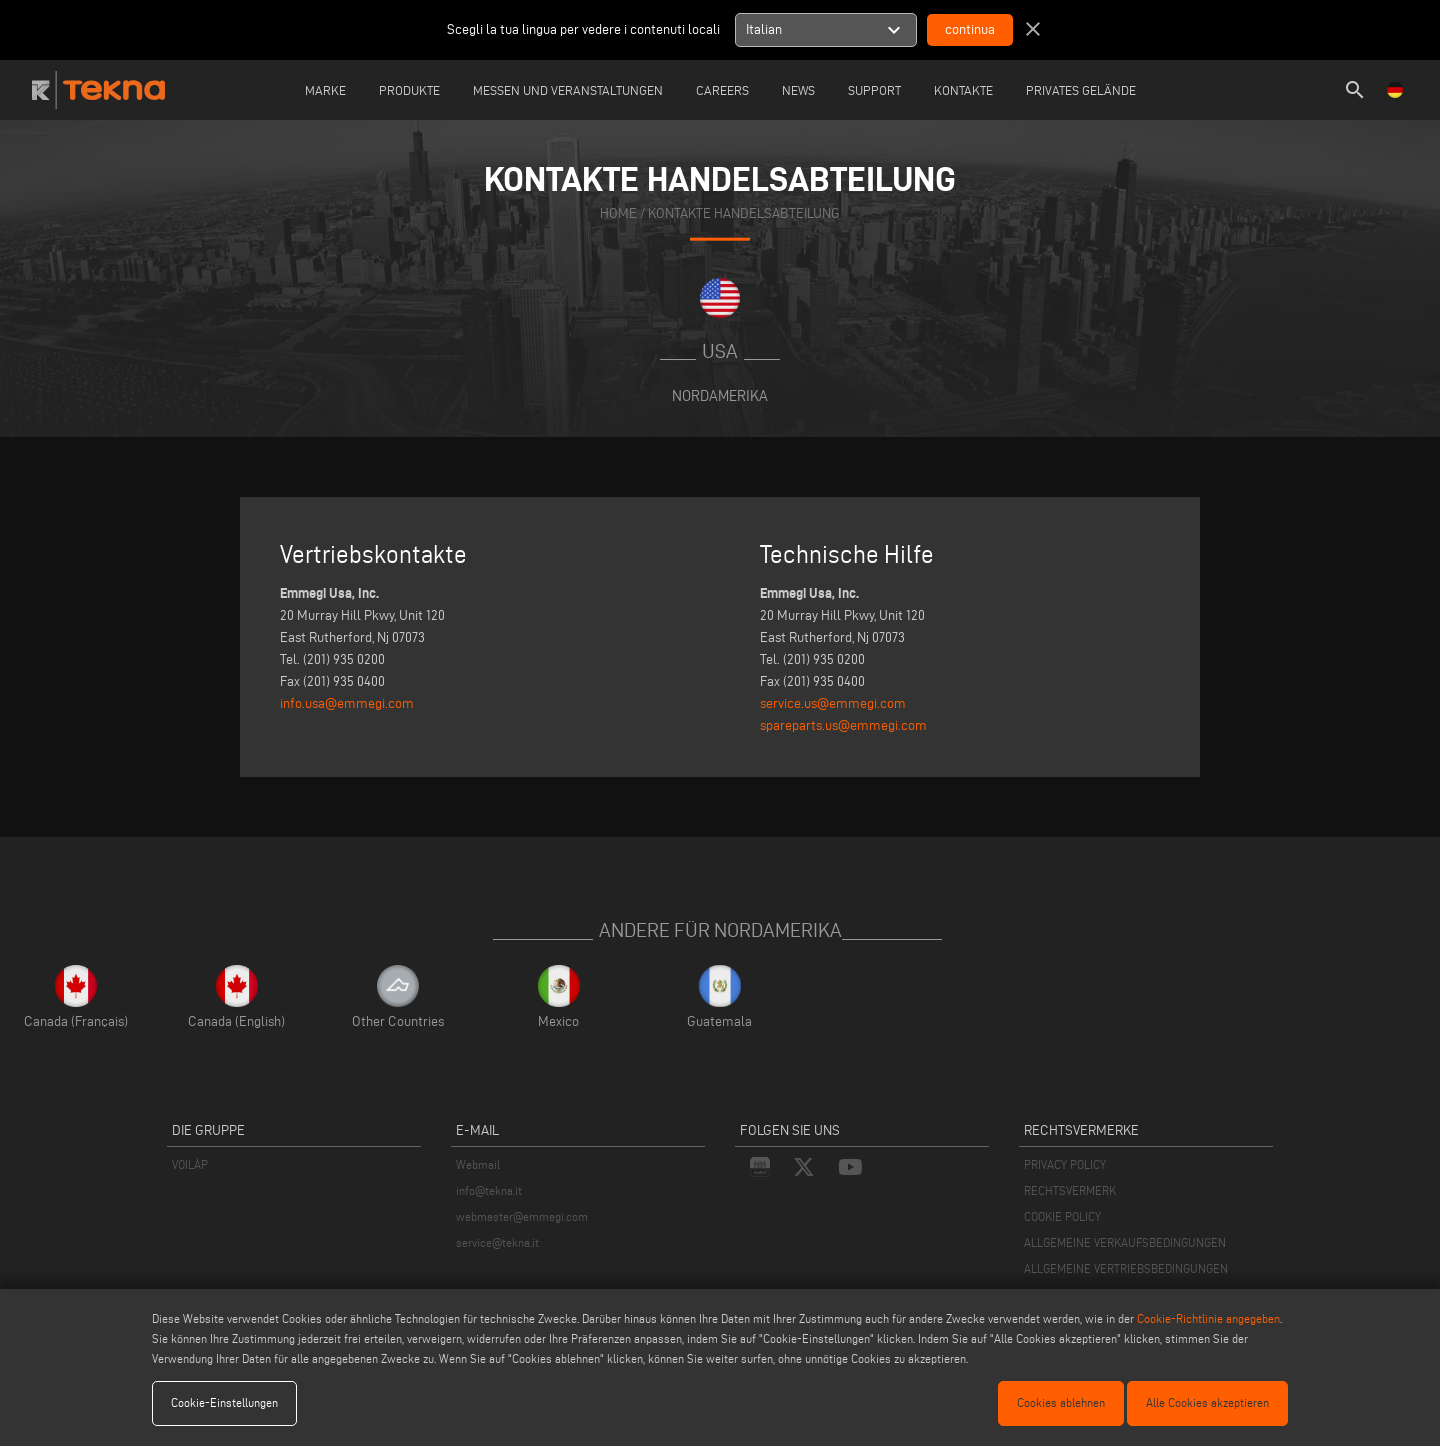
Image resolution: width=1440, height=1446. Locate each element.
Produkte (409, 90)
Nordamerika (720, 395)
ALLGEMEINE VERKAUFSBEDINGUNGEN (1125, 1242)
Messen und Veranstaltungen (568, 90)
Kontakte (963, 90)
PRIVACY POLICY (1065, 1164)
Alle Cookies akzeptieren (1207, 1402)
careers (722, 90)
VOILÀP (190, 1164)
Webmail (478, 1164)
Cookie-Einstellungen (224, 1402)
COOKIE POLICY (1062, 1216)
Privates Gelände (1081, 90)
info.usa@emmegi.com (347, 703)
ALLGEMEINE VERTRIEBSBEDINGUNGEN (1126, 1268)
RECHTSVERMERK (1070, 1190)
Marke (325, 90)
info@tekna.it (489, 1190)
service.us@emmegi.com (833, 703)
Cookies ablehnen (1061, 1402)
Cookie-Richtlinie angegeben (1208, 1318)
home (618, 213)
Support (874, 90)
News (798, 90)
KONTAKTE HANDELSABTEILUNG (744, 213)
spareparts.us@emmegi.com (843, 725)
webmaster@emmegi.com (522, 1216)
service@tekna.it (497, 1242)
